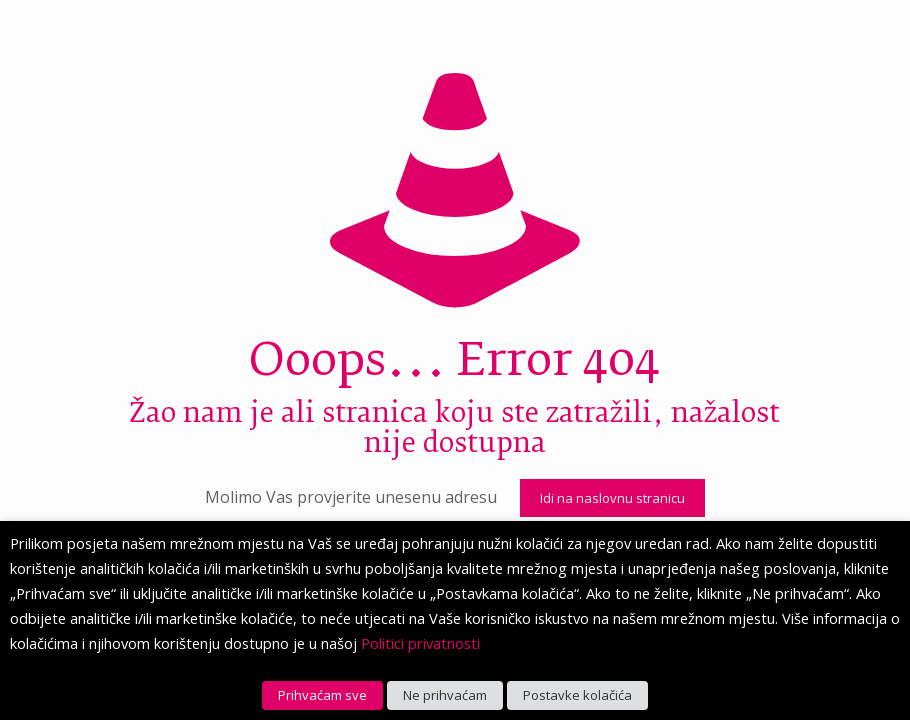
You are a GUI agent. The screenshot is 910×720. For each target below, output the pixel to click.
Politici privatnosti (420, 643)
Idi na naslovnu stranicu (612, 498)
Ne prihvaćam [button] (445, 695)
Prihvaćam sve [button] (322, 695)
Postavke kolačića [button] (577, 695)
